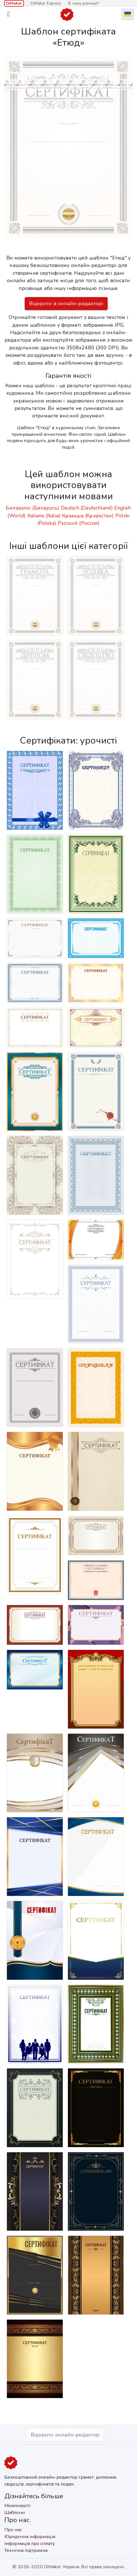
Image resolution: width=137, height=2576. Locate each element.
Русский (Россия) (79, 523)
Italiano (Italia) (44, 515)
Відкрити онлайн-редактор (65, 2434)
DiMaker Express (46, 3)
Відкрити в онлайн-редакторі (66, 303)
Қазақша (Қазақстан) (88, 515)
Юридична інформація (29, 2537)
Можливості (17, 2506)
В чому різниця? (83, 3)
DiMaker (14, 3)
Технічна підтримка (25, 2550)
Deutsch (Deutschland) (87, 507)
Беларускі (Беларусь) (32, 507)
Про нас (13, 2530)
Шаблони (14, 2512)
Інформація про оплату (29, 2543)
